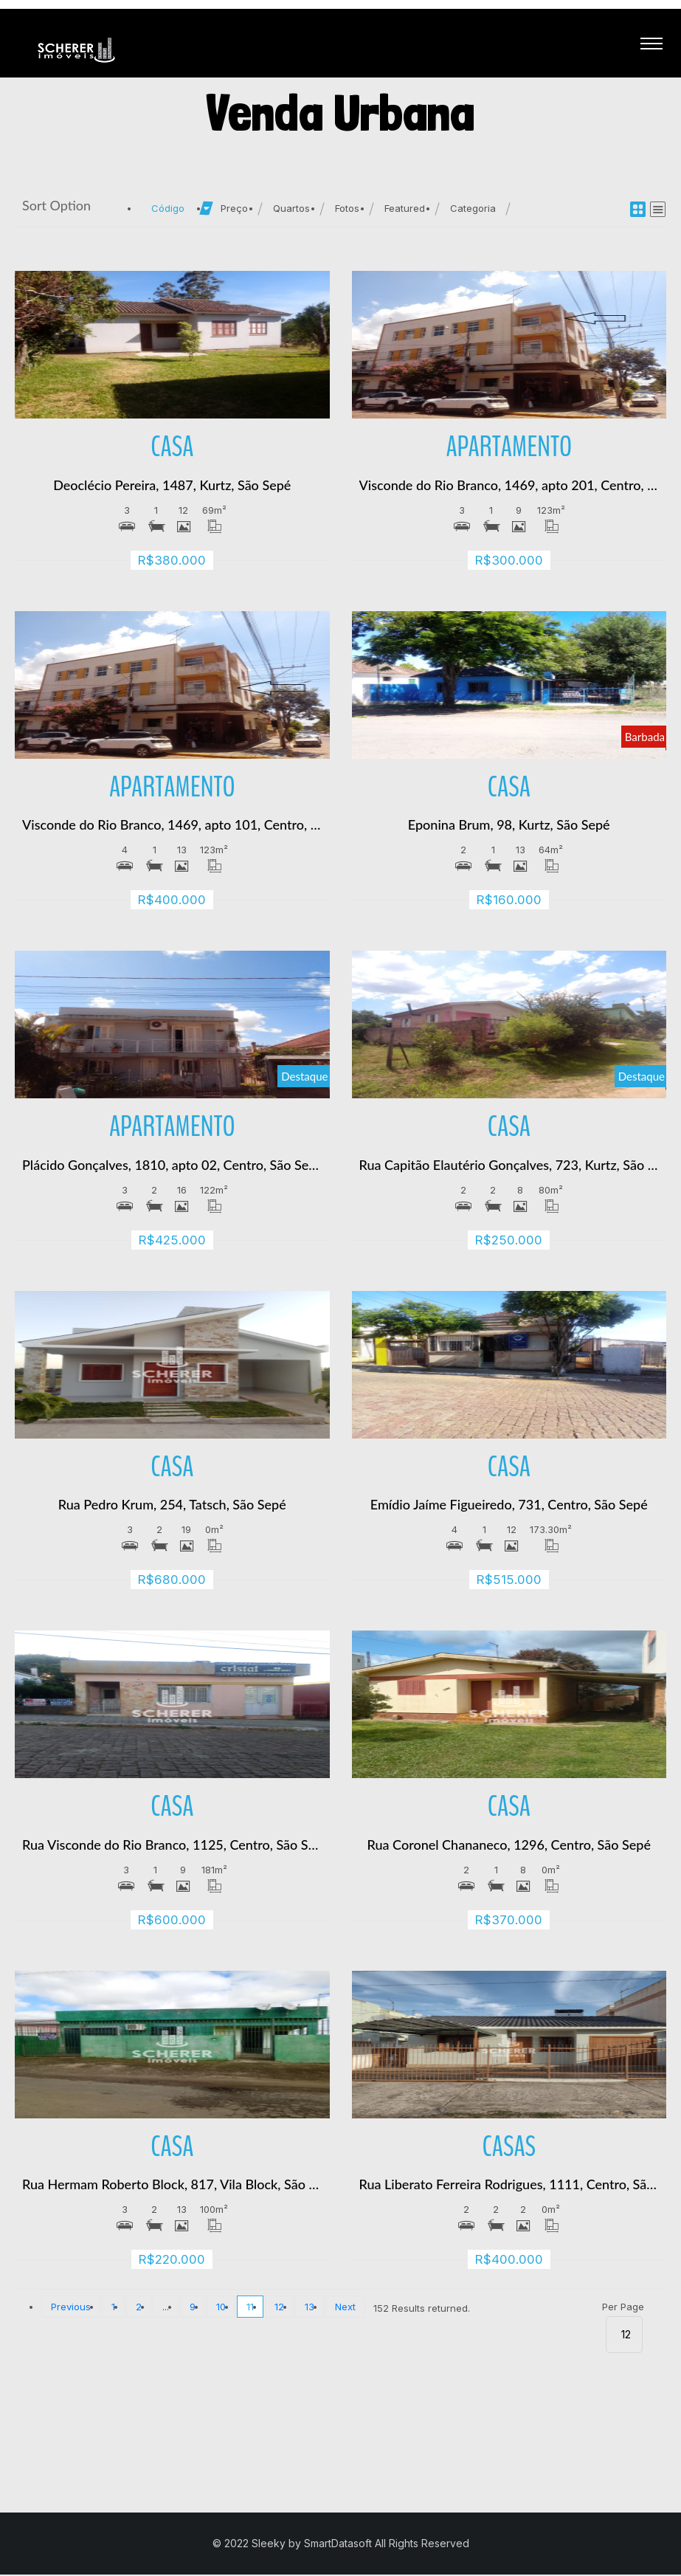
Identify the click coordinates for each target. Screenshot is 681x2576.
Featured (404, 210)
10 (221, 2308)
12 (279, 2308)
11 (250, 2308)
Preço (234, 210)
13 (309, 2308)
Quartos (291, 210)
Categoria (473, 210)
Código (167, 210)
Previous (71, 2308)
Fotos (347, 210)
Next (345, 2308)
